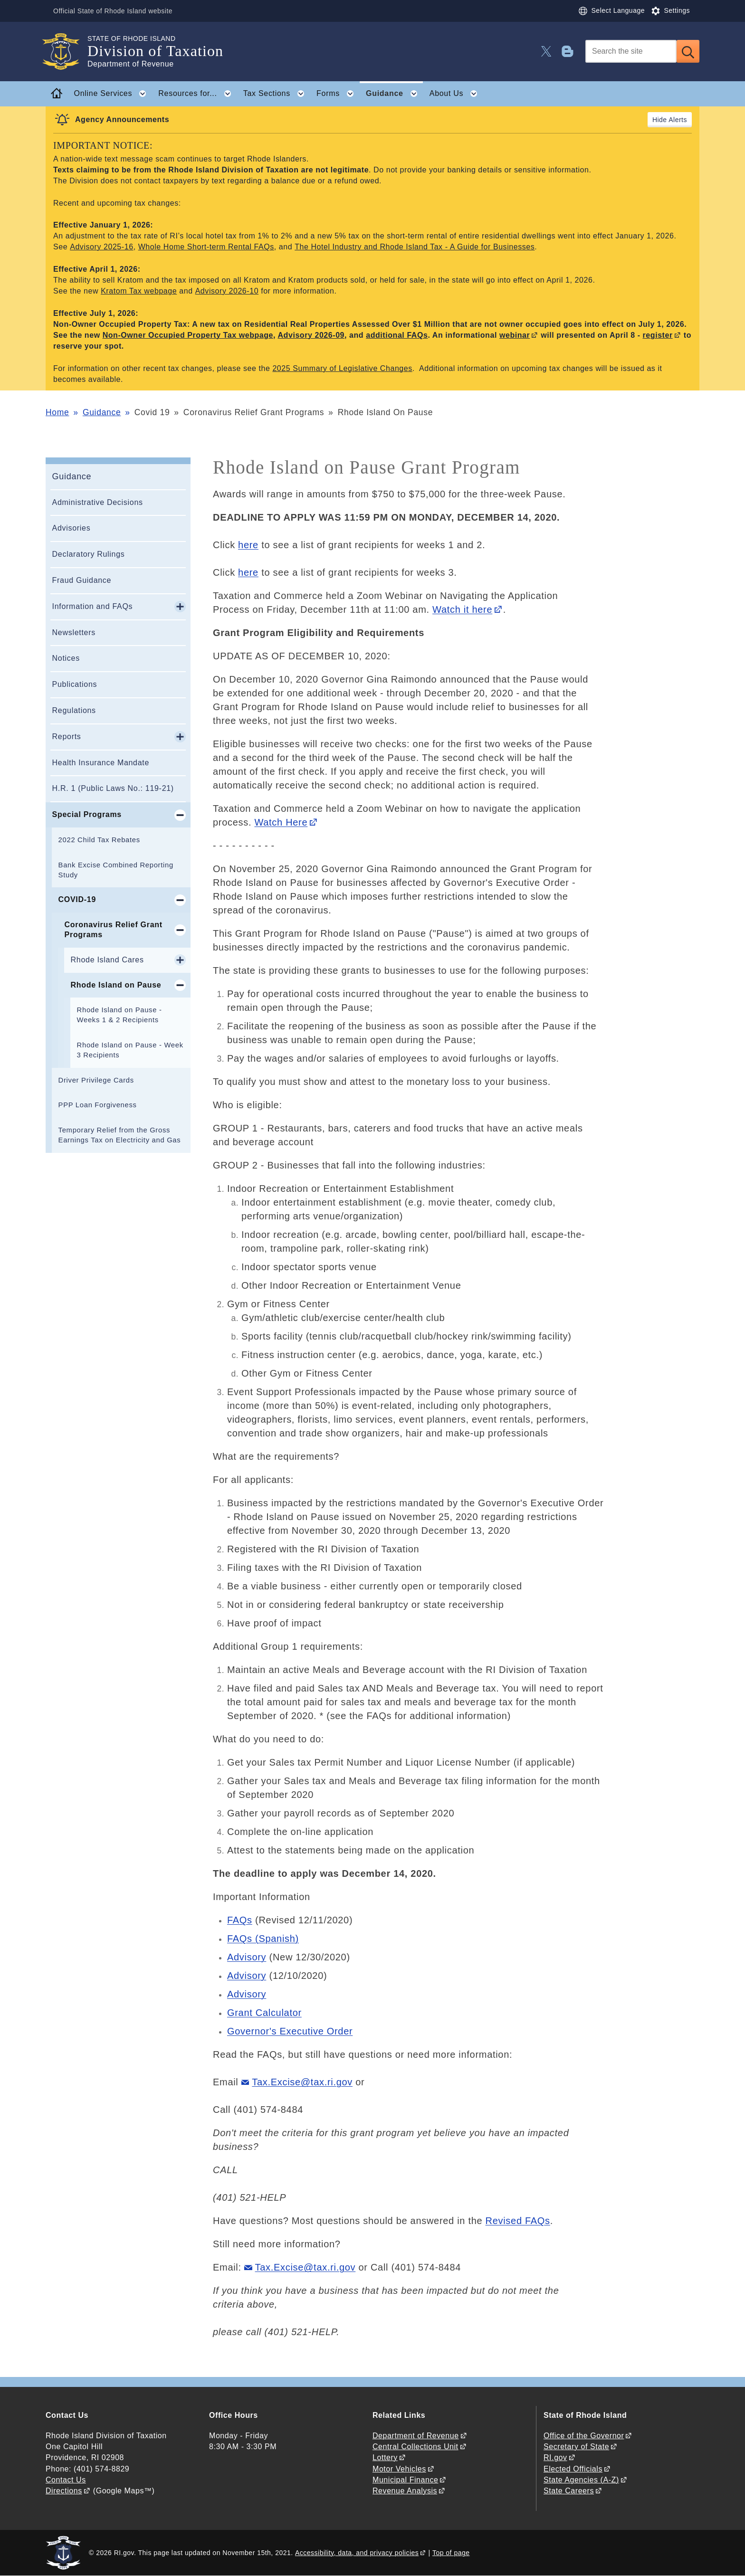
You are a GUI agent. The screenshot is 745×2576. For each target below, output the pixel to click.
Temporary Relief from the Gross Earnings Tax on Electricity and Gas (119, 1135)
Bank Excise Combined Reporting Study (115, 870)
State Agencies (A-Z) (581, 2480)
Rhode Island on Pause (116, 985)
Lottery (385, 2457)
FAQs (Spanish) (263, 1938)
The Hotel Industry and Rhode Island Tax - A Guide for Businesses (415, 247)
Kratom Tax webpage (139, 291)
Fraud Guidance (82, 580)
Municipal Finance (405, 2480)
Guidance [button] (394, 93)
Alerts (678, 120)
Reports (66, 736)
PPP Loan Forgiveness (97, 1105)
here (248, 545)
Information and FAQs (92, 606)
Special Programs (87, 814)
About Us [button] (456, 93)
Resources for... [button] (197, 93)
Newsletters (74, 632)
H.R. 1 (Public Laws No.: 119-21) (113, 788)
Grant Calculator (264, 2012)
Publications (74, 684)
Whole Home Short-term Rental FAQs (206, 247)
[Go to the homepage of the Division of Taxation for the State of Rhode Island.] (66, 51)
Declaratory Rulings (88, 554)
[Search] (631, 51)
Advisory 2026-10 (226, 291)
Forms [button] (337, 93)
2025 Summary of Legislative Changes (342, 368)
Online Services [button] (113, 93)
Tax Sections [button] (276, 93)
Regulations (74, 710)
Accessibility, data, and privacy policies (357, 2553)
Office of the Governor (584, 2436)
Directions (64, 2491)
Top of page (451, 2553)
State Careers (569, 2491)
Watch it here (462, 609)
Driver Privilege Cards (96, 1080)
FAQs (239, 1920)
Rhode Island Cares (107, 960)
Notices (66, 658)
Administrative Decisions (97, 502)
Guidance (102, 412)
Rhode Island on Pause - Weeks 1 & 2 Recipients (119, 1015)
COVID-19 (77, 899)
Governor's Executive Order (290, 2031)
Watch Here (280, 822)
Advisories (71, 528)
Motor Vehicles (399, 2469)
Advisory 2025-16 (101, 247)
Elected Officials (573, 2469)
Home (57, 412)
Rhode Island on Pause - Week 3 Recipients (130, 1050)
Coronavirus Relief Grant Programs (113, 930)
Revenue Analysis (404, 2491)
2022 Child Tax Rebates (99, 840)
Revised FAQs (518, 2220)
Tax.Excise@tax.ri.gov (302, 2082)
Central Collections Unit (415, 2447)
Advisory (246, 1957)
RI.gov (555, 2457)
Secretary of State (576, 2447)
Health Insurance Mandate (100, 763)
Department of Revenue (415, 2436)
